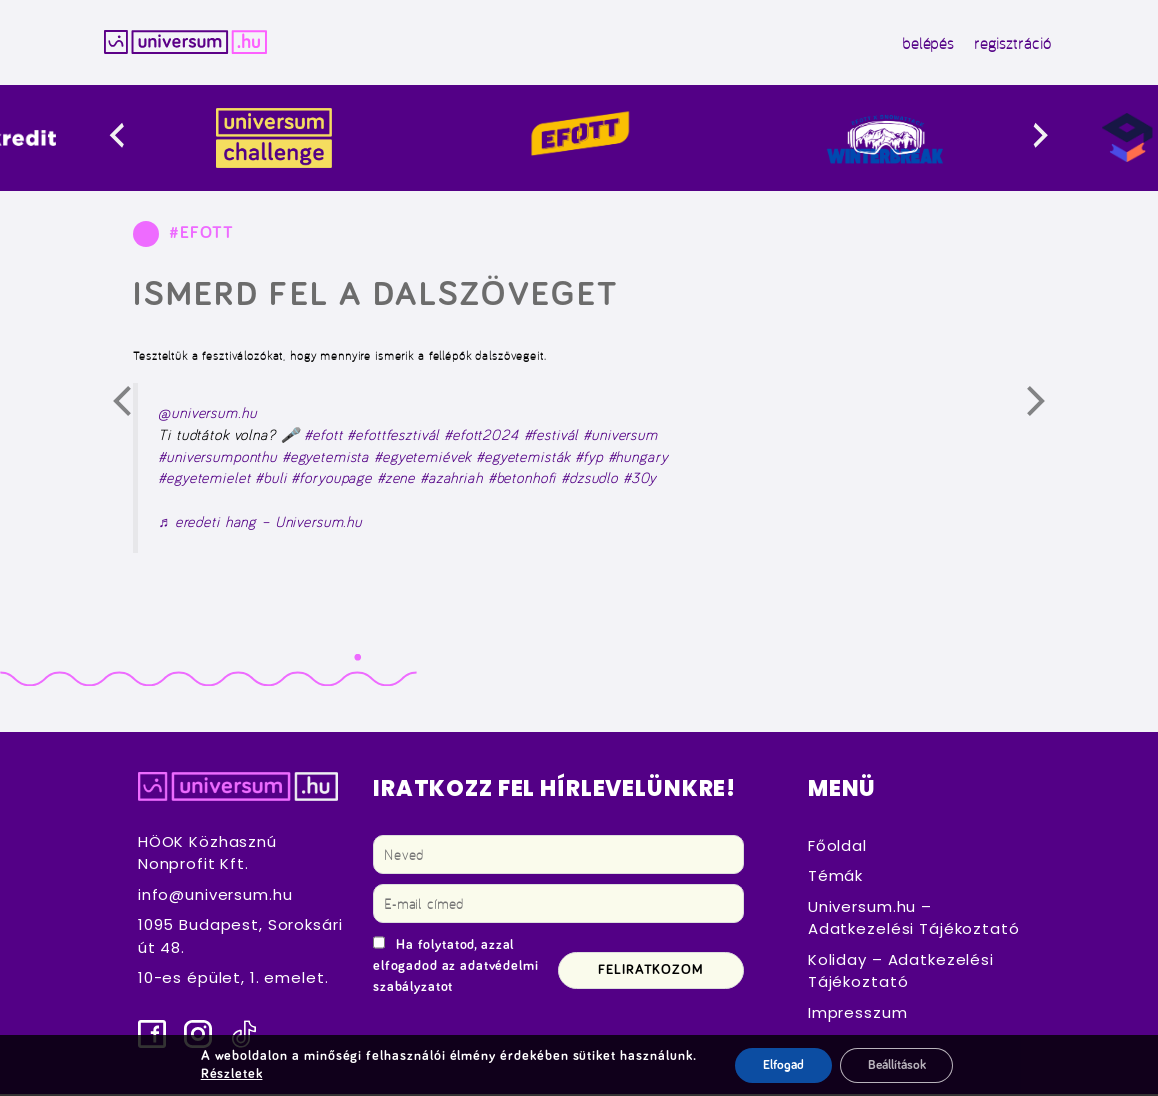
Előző (135, 411)
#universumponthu (217, 459)
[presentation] (140, 140)
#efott (323, 437)
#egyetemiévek (422, 459)
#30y (639, 481)
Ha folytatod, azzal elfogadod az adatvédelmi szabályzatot (456, 968)
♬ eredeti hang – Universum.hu (260, 524)
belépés (916, 44)
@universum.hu (207, 416)
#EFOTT (201, 235)
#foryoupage (331, 481)
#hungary (638, 459)
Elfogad (776, 1065)
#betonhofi (522, 481)
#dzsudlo (589, 481)
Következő (1049, 411)
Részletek (228, 1074)
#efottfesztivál (393, 437)
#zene (396, 481)
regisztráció (1001, 44)
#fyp (588, 459)
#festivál (551, 437)
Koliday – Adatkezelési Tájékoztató (901, 973)
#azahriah (451, 481)
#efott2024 (481, 437)
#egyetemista (325, 459)
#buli (270, 481)
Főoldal (837, 847)
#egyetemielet (204, 481)
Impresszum (858, 1014)
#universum (620, 437)
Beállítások (896, 1065)
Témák (835, 877)
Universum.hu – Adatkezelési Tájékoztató (914, 920)
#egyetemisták (523, 459)
